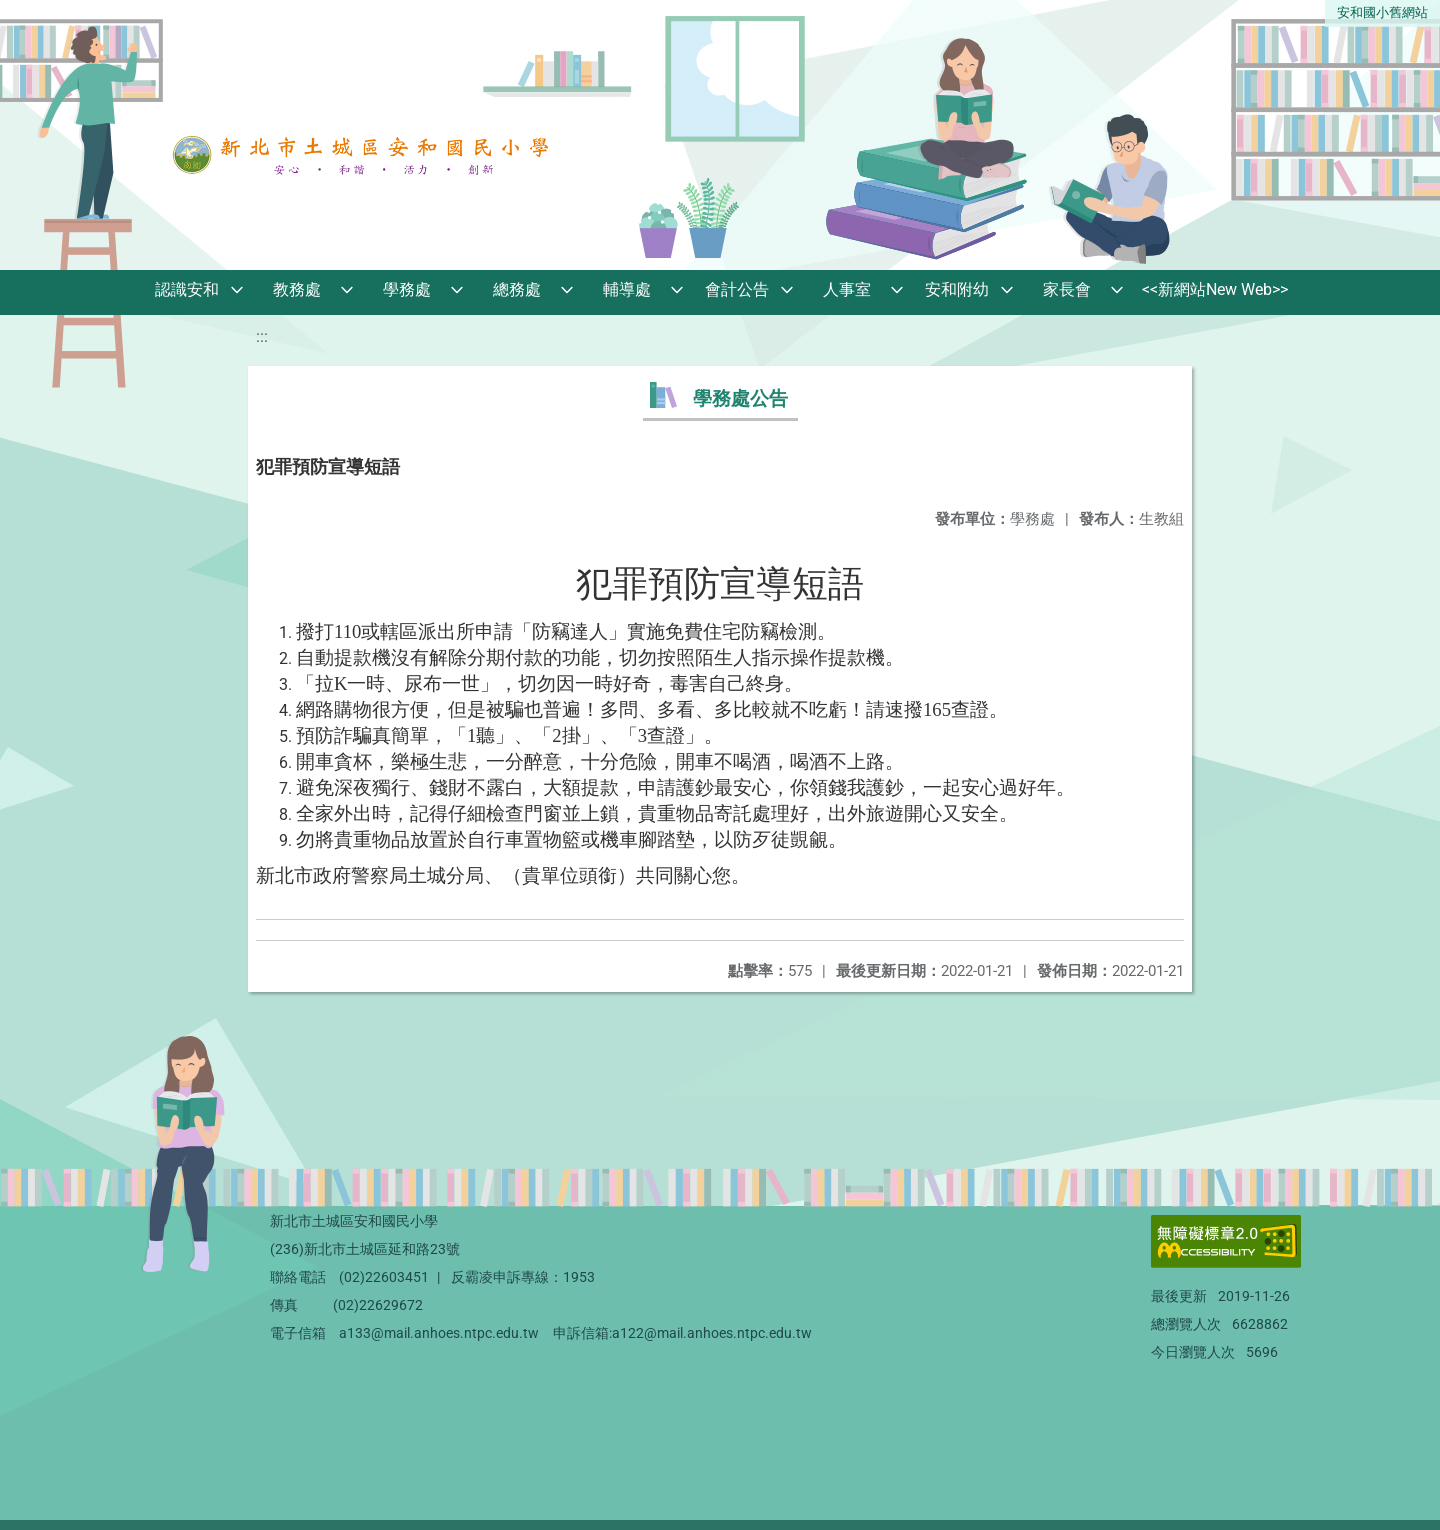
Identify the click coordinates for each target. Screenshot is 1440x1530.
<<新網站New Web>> (1215, 289)
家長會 (1067, 289)
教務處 (297, 289)
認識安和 (187, 289)
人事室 (847, 289)
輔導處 (627, 289)
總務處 (517, 289)
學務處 (407, 289)
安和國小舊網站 (1382, 12)
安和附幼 (957, 289)
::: (262, 336)
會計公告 (737, 289)
